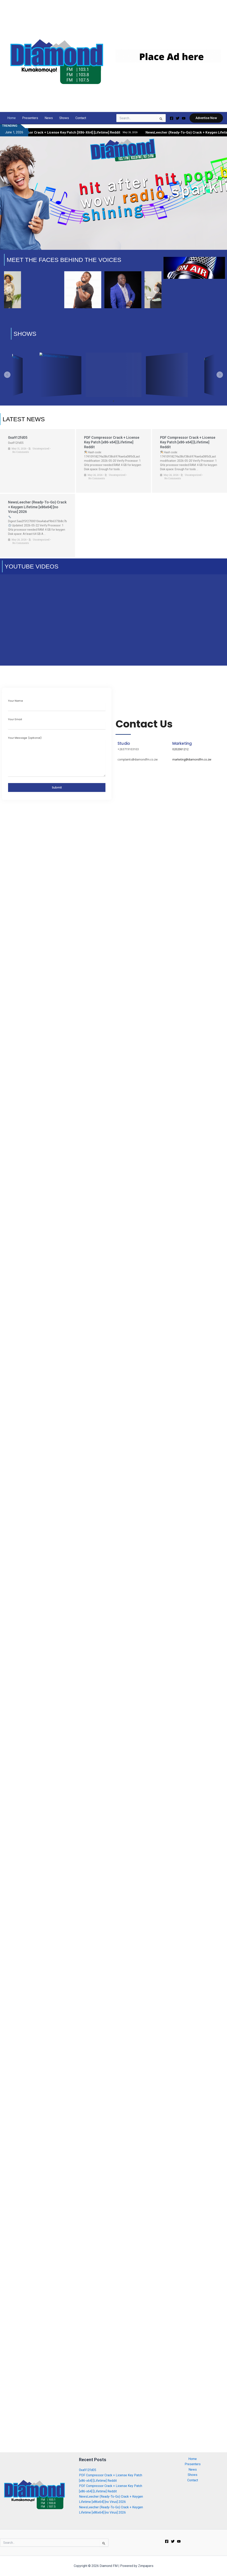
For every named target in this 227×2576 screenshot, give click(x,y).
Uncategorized (40, 448)
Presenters (30, 118)
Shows (64, 118)
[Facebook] (171, 118)
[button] (206, 118)
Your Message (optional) (25, 738)
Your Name (15, 701)
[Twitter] (177, 118)
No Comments (20, 451)
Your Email (15, 719)
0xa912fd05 (17, 437)
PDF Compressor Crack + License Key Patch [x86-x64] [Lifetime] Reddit (97, 132)
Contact (80, 118)
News (49, 118)
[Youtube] (183, 118)
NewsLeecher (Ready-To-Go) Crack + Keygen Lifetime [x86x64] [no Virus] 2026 (37, 507)
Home (11, 118)
